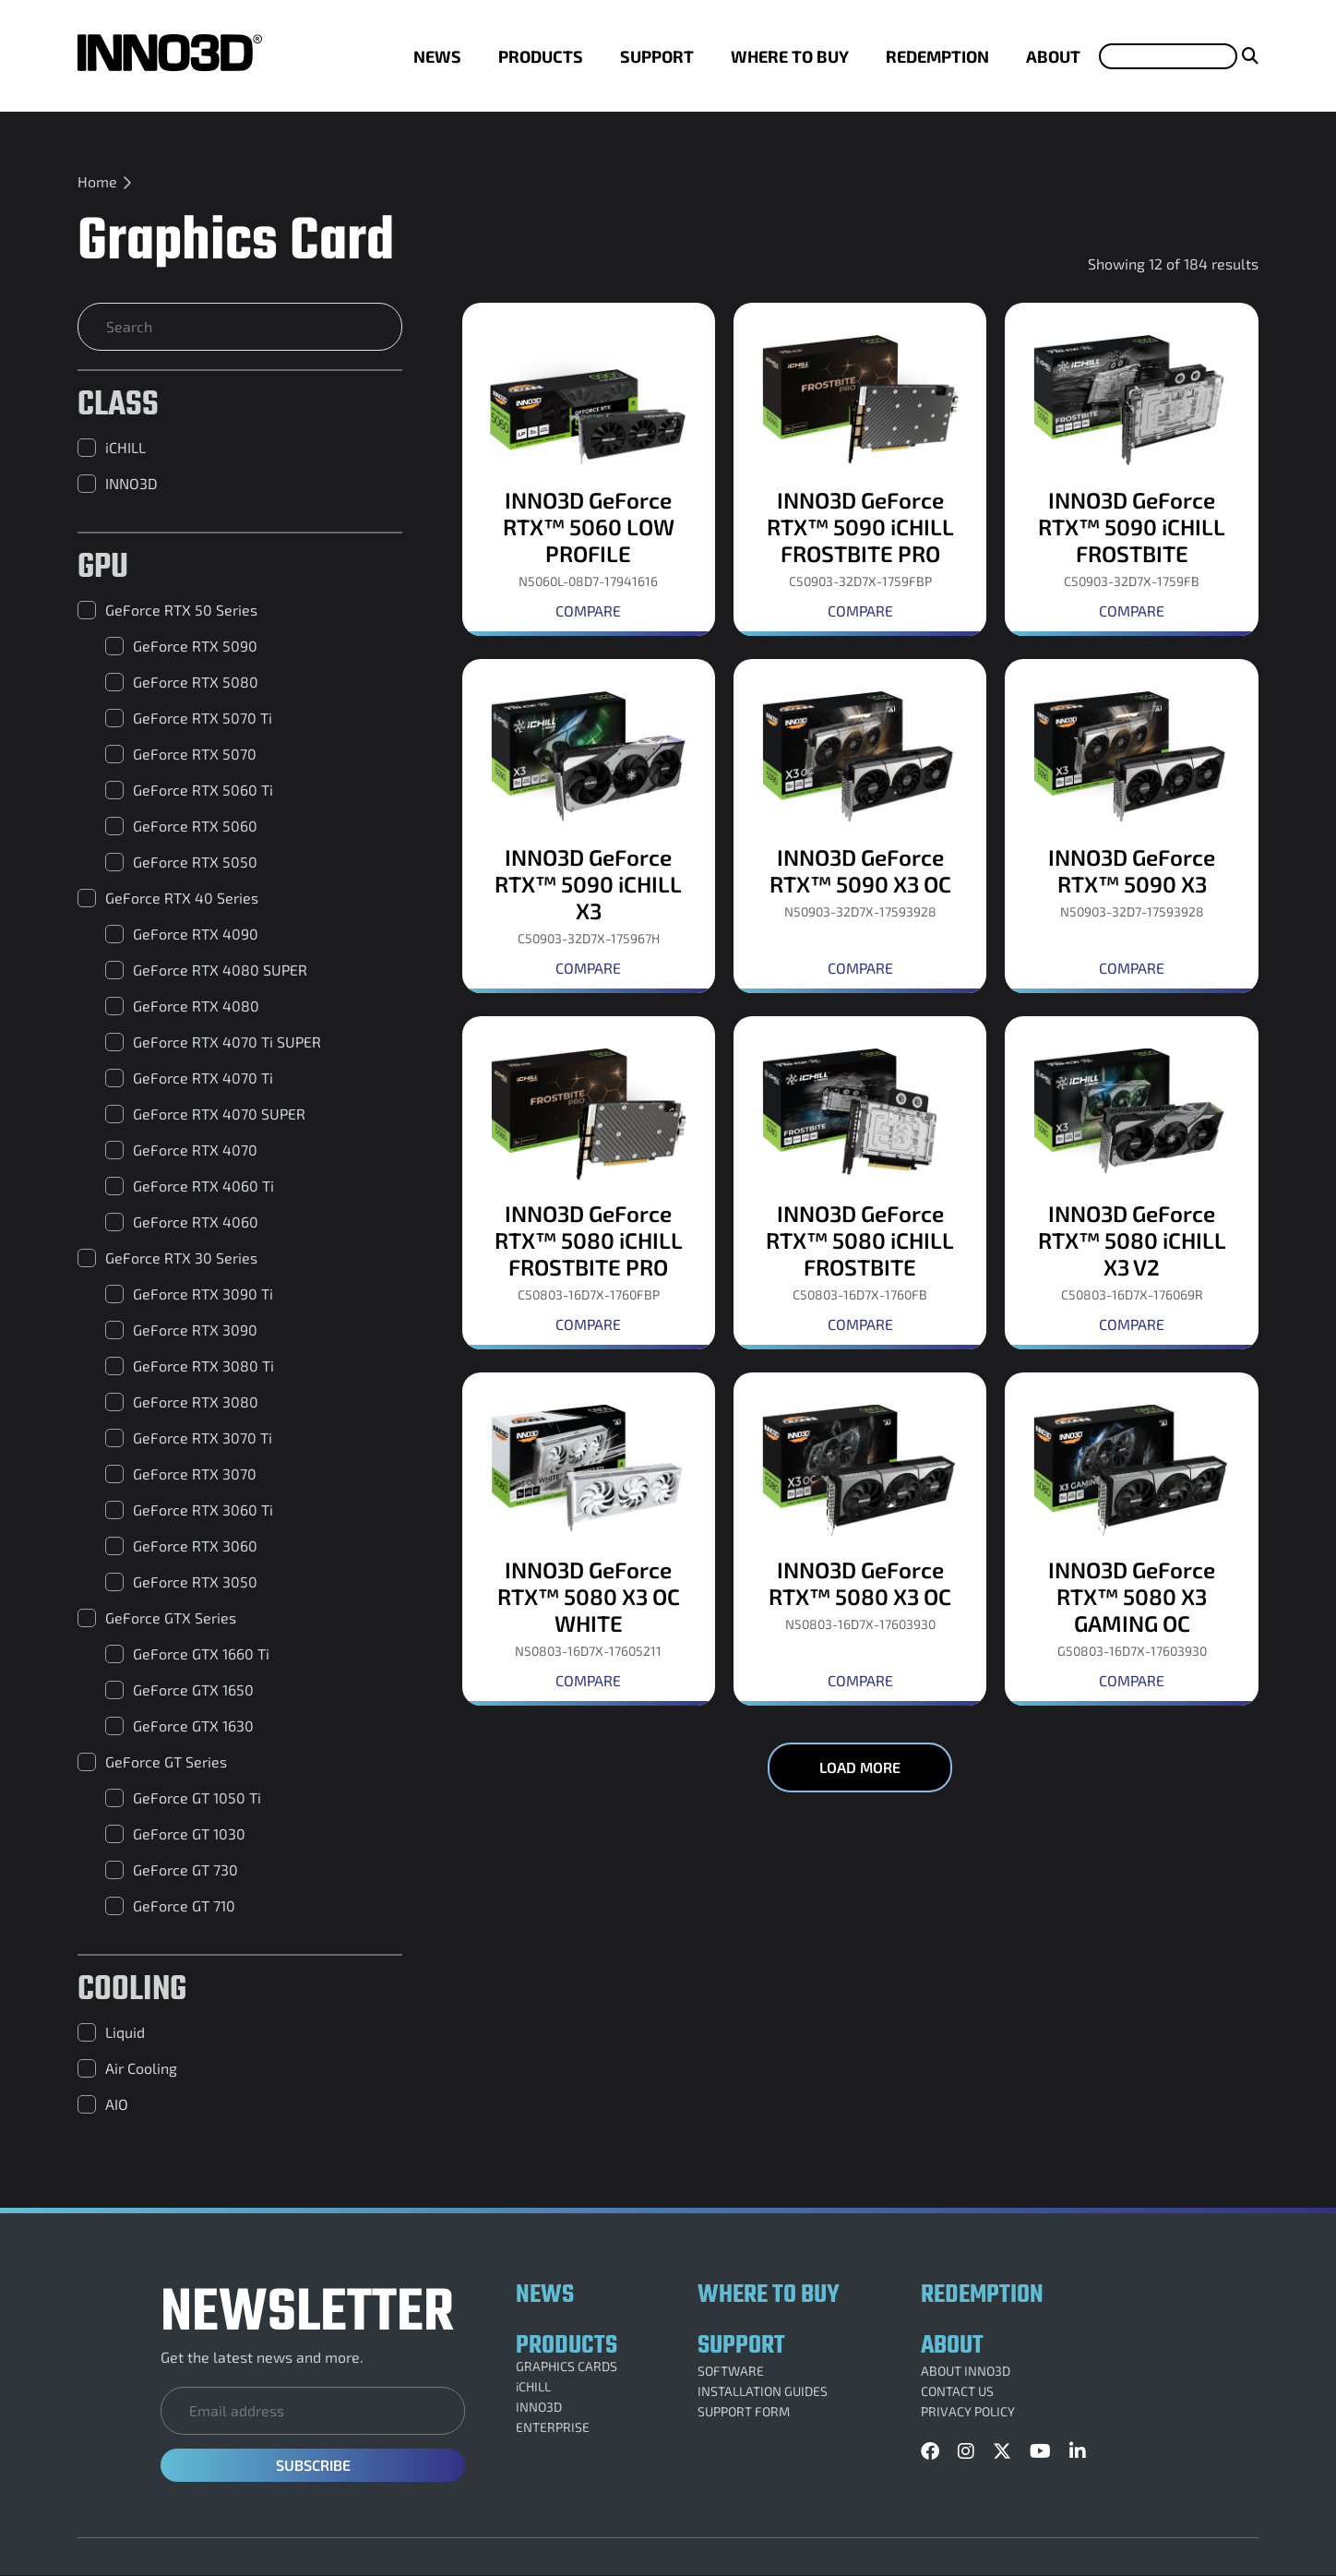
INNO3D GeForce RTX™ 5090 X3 (1131, 870)
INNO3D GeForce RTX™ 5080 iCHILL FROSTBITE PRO (589, 1240)
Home (97, 181)
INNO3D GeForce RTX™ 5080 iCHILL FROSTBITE (860, 1240)
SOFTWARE (731, 2371)
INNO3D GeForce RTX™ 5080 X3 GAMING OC (1131, 1596)
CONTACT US (957, 2391)
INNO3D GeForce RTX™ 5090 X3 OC (860, 870)
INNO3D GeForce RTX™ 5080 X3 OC (860, 1583)
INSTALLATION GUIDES (763, 2391)
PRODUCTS (540, 56)
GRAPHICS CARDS (566, 2366)
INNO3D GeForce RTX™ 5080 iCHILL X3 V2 (1132, 1240)
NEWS (437, 56)
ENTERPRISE (553, 2427)
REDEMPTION (937, 56)
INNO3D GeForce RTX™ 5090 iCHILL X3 (588, 884)
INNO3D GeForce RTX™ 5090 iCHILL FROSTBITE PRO (860, 526)
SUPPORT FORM (744, 2411)
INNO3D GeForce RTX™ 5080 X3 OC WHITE (588, 1596)
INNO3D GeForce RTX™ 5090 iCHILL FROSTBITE (1131, 526)
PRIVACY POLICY (968, 2411)
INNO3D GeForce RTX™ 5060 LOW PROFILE (588, 526)
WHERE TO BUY (790, 56)
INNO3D (539, 2407)
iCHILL (533, 2386)
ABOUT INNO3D (965, 2371)
